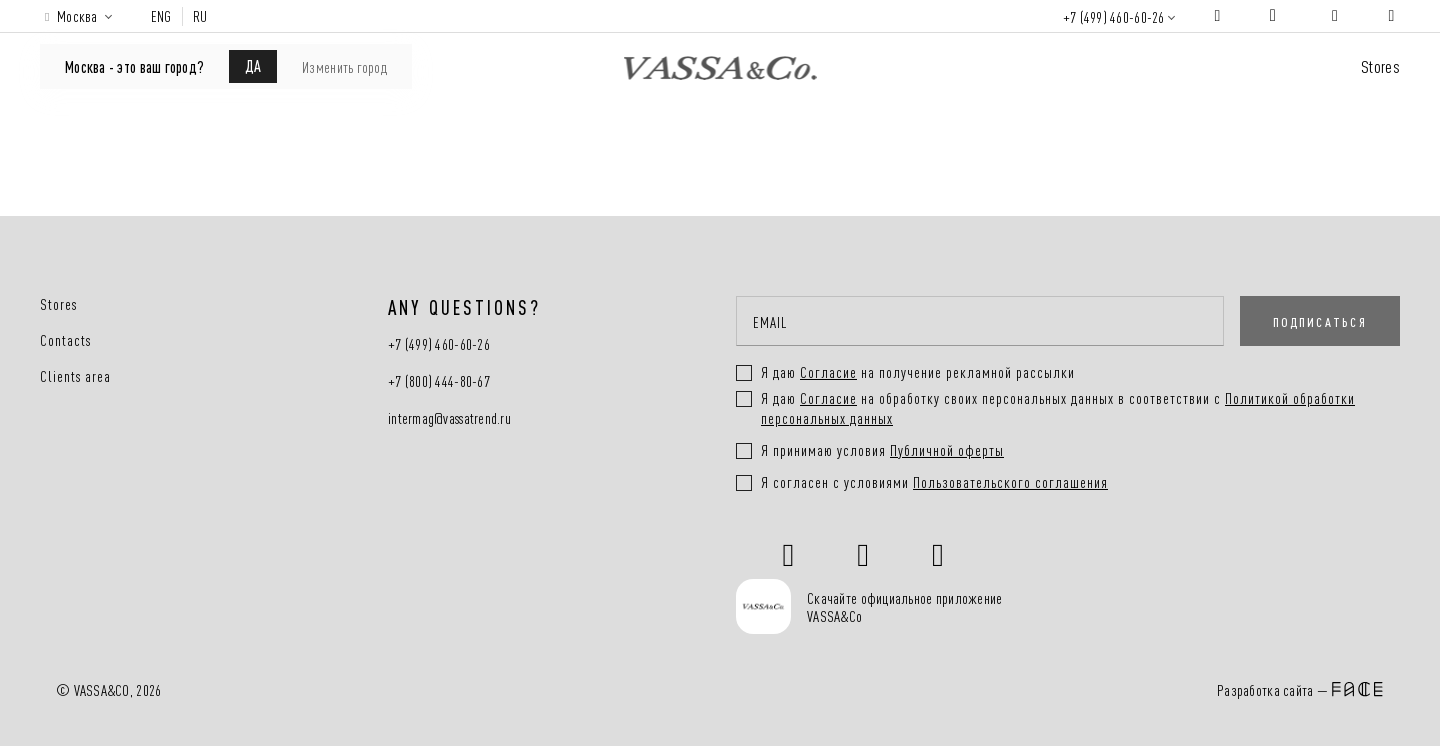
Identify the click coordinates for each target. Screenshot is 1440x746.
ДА (253, 65)
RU (200, 16)
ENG (161, 16)
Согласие (828, 397)
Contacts (65, 340)
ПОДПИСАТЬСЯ (1320, 321)
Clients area (75, 376)
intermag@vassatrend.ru (449, 418)
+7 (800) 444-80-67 (439, 381)
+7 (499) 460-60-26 (1114, 16)
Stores (1380, 65)
